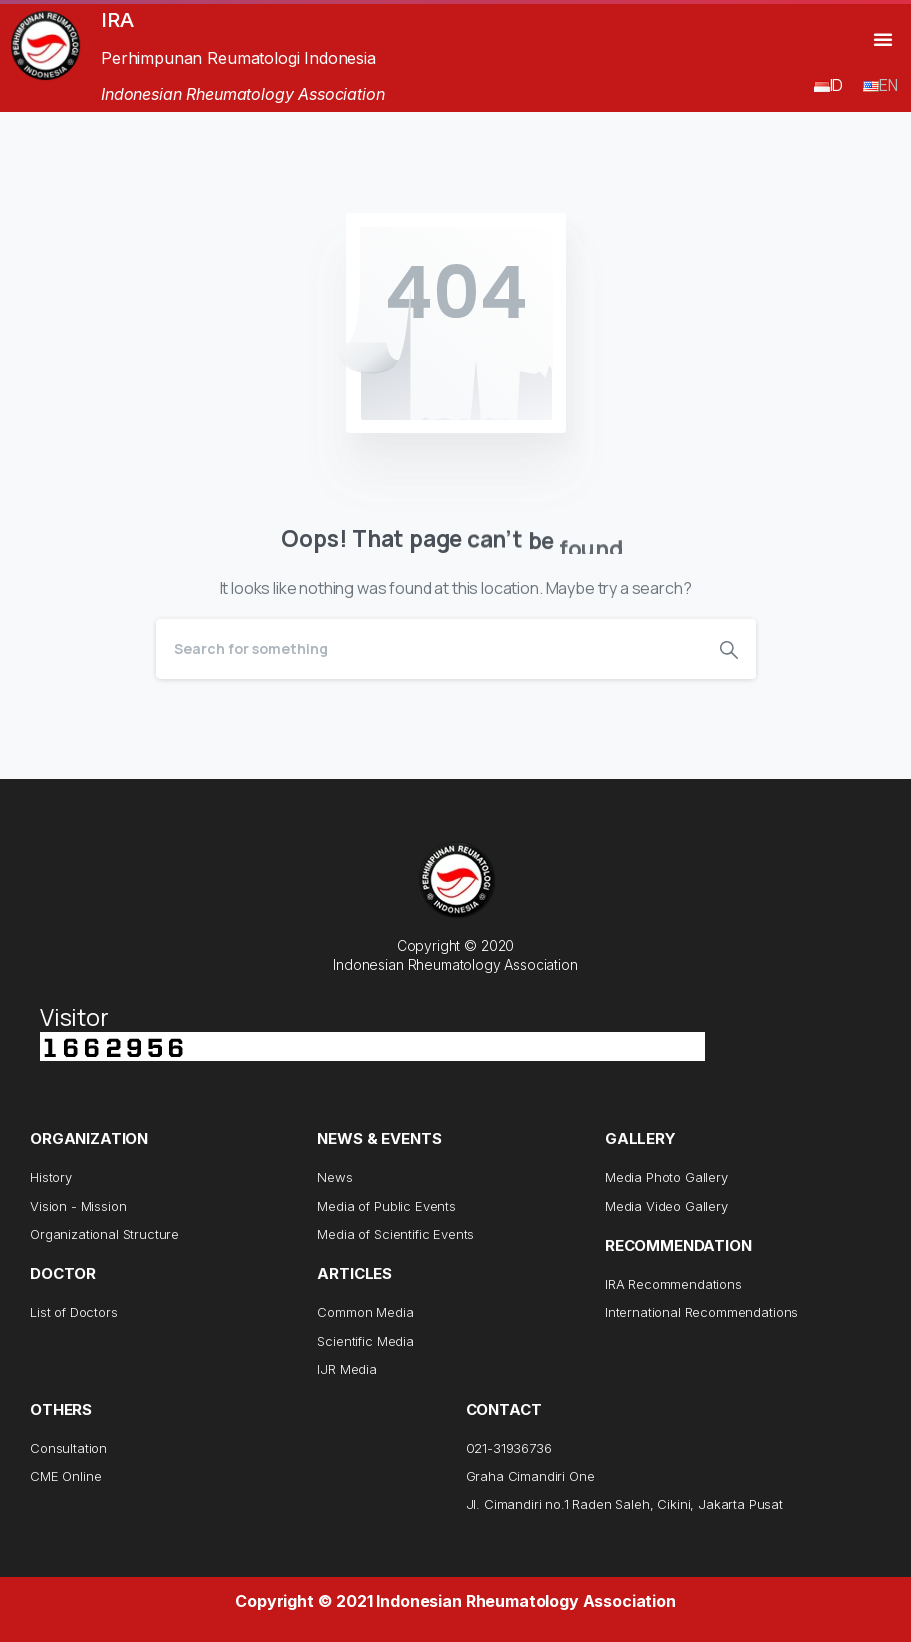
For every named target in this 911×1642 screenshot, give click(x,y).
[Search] (429, 649)
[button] (883, 39)
